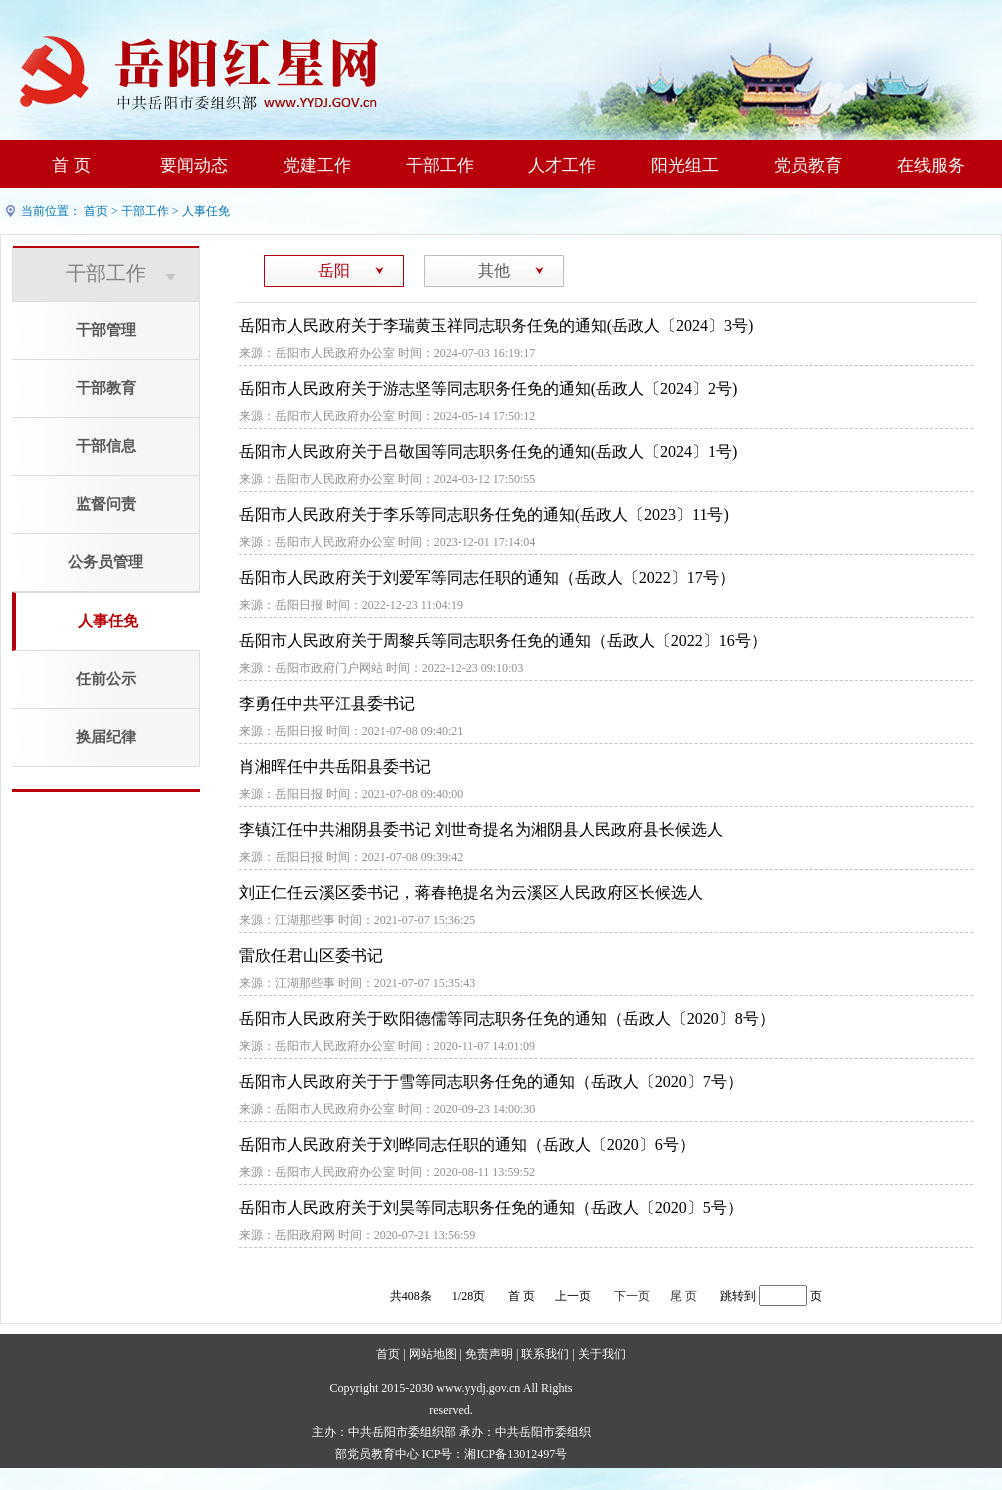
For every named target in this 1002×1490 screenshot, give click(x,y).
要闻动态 (194, 165)
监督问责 (106, 504)
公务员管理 (105, 562)
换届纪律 (106, 737)
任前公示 (106, 679)
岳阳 (334, 270)
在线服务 (931, 165)
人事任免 (206, 211)
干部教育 (106, 388)
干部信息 (106, 446)
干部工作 (440, 165)
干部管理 (106, 330)
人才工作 (562, 165)
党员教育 (808, 165)
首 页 (71, 165)
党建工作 (317, 165)
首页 (96, 211)
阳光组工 (685, 165)
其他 (494, 270)
